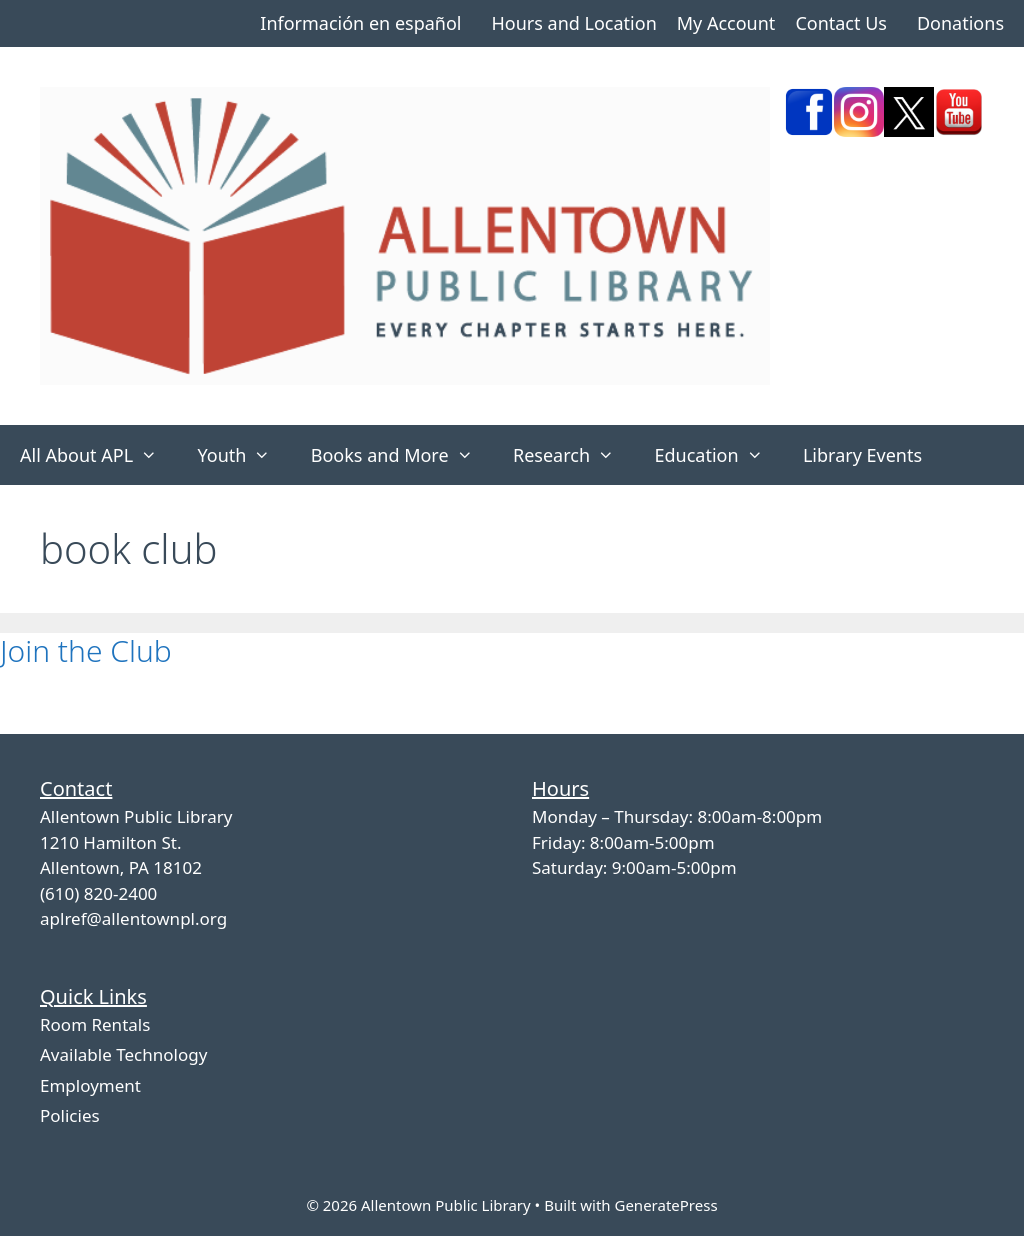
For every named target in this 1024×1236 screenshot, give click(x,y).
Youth (243, 455)
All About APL (98, 455)
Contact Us (841, 23)
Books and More (402, 455)
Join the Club (86, 650)
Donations (960, 23)
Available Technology (123, 1054)
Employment (90, 1085)
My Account (726, 23)
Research (573, 455)
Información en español (360, 23)
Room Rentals (95, 1024)
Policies (70, 1115)
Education (718, 455)
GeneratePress (665, 1205)
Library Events (862, 455)
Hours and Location (573, 23)
